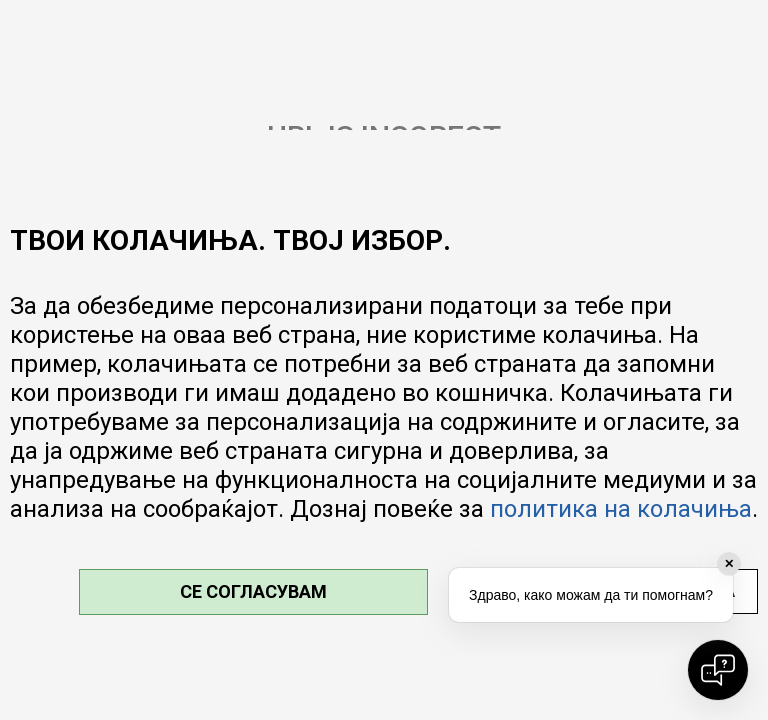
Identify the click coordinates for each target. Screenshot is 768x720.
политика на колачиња (621, 509)
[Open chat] (718, 670)
